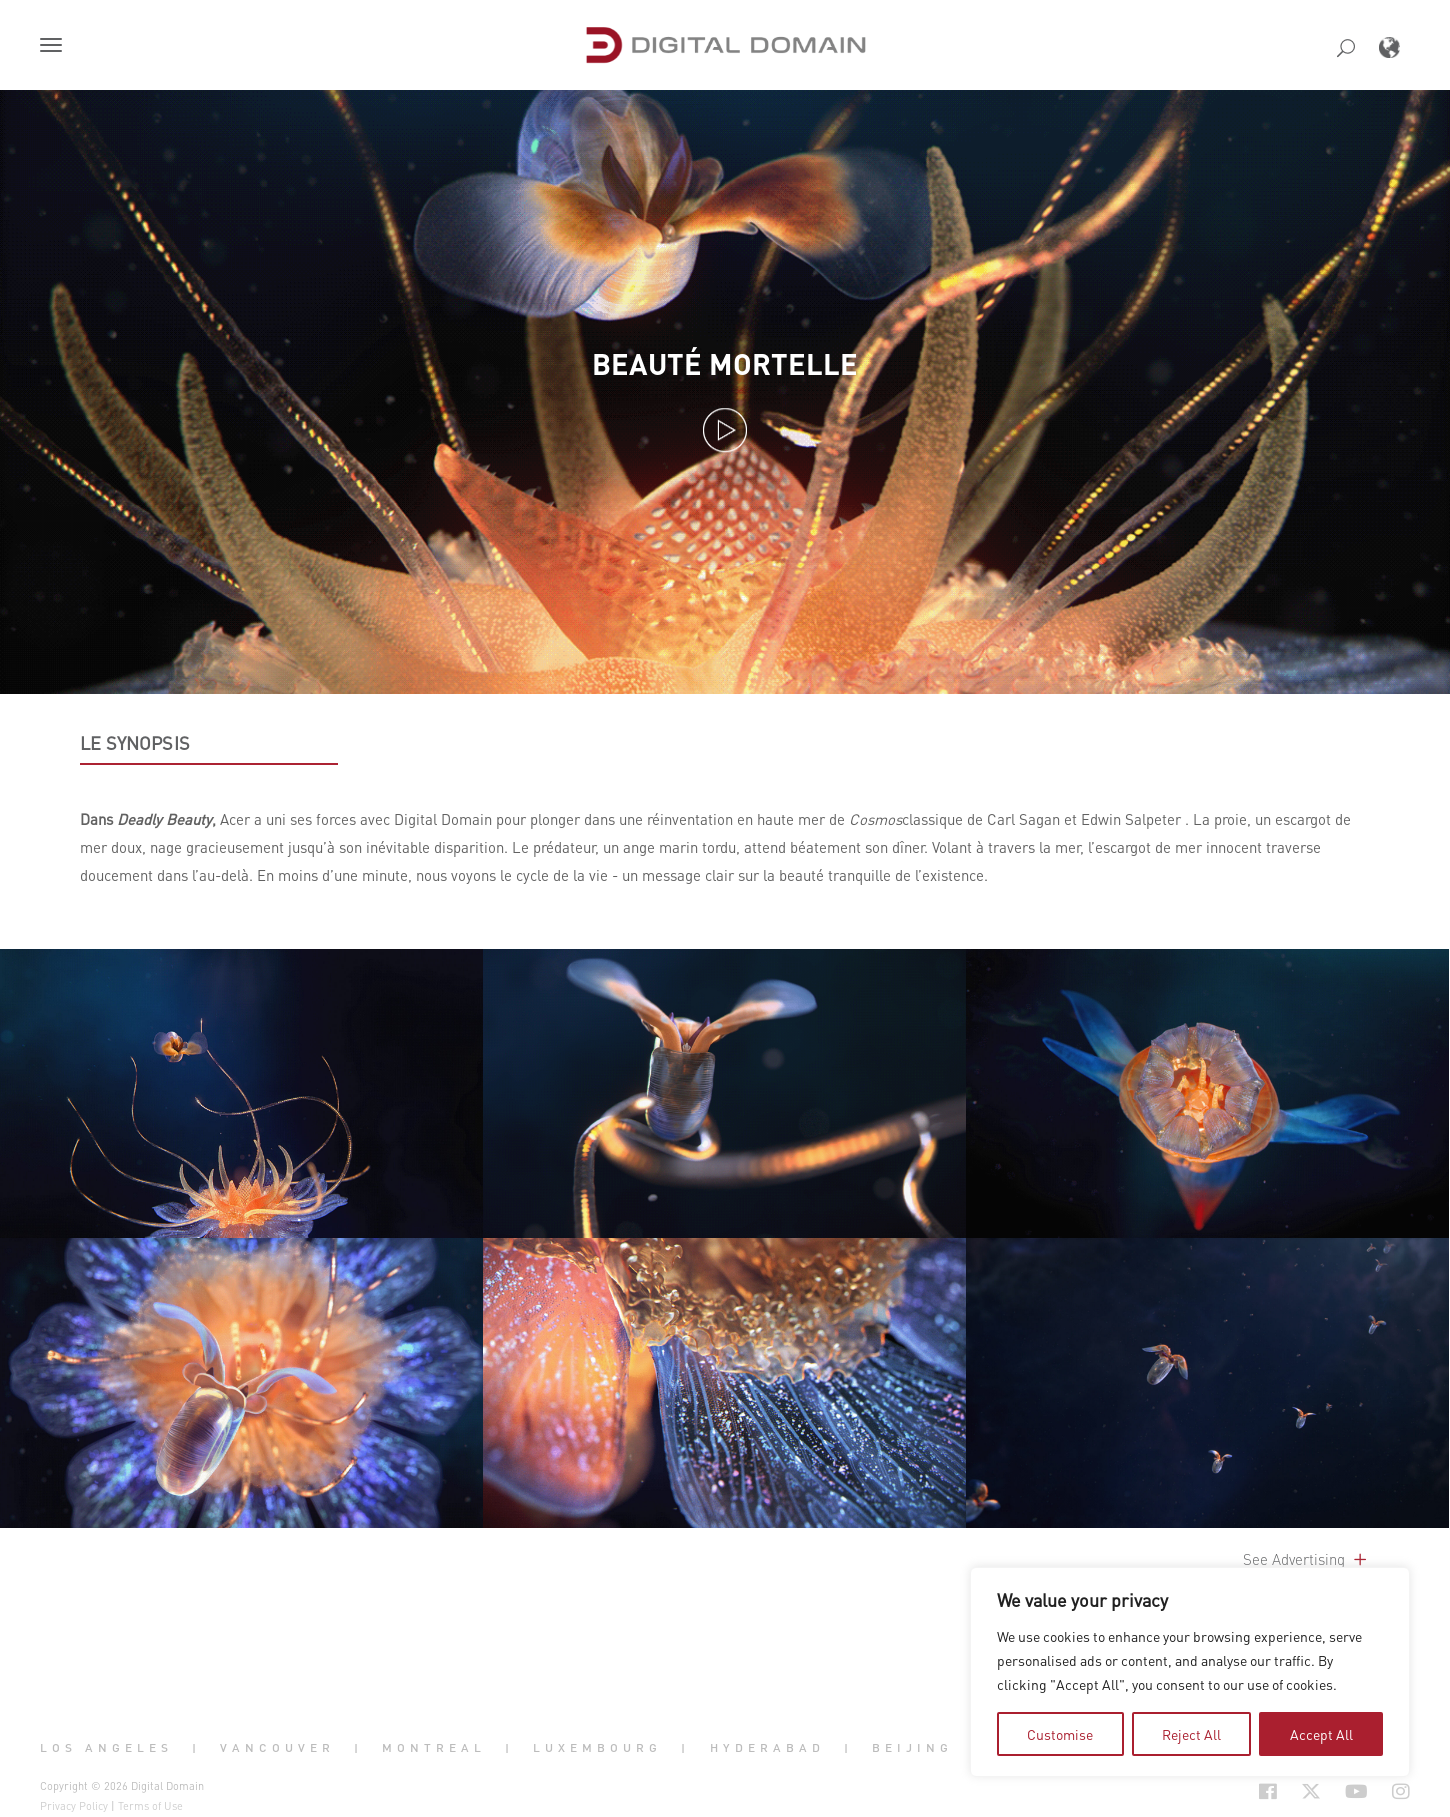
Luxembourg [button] (597, 1748)
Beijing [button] (912, 1748)
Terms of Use (150, 1806)
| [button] (196, 1748)
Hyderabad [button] (767, 1748)
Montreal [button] (434, 1748)
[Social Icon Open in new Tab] (1268, 1792)
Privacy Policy (74, 1806)
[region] (1190, 1672)
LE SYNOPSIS (135, 743)
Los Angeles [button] (106, 1748)
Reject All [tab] (1191, 1734)
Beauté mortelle (725, 363)
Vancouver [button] (277, 1748)
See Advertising (1306, 1559)
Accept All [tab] (1321, 1734)
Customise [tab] (1060, 1734)
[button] (55, 47)
